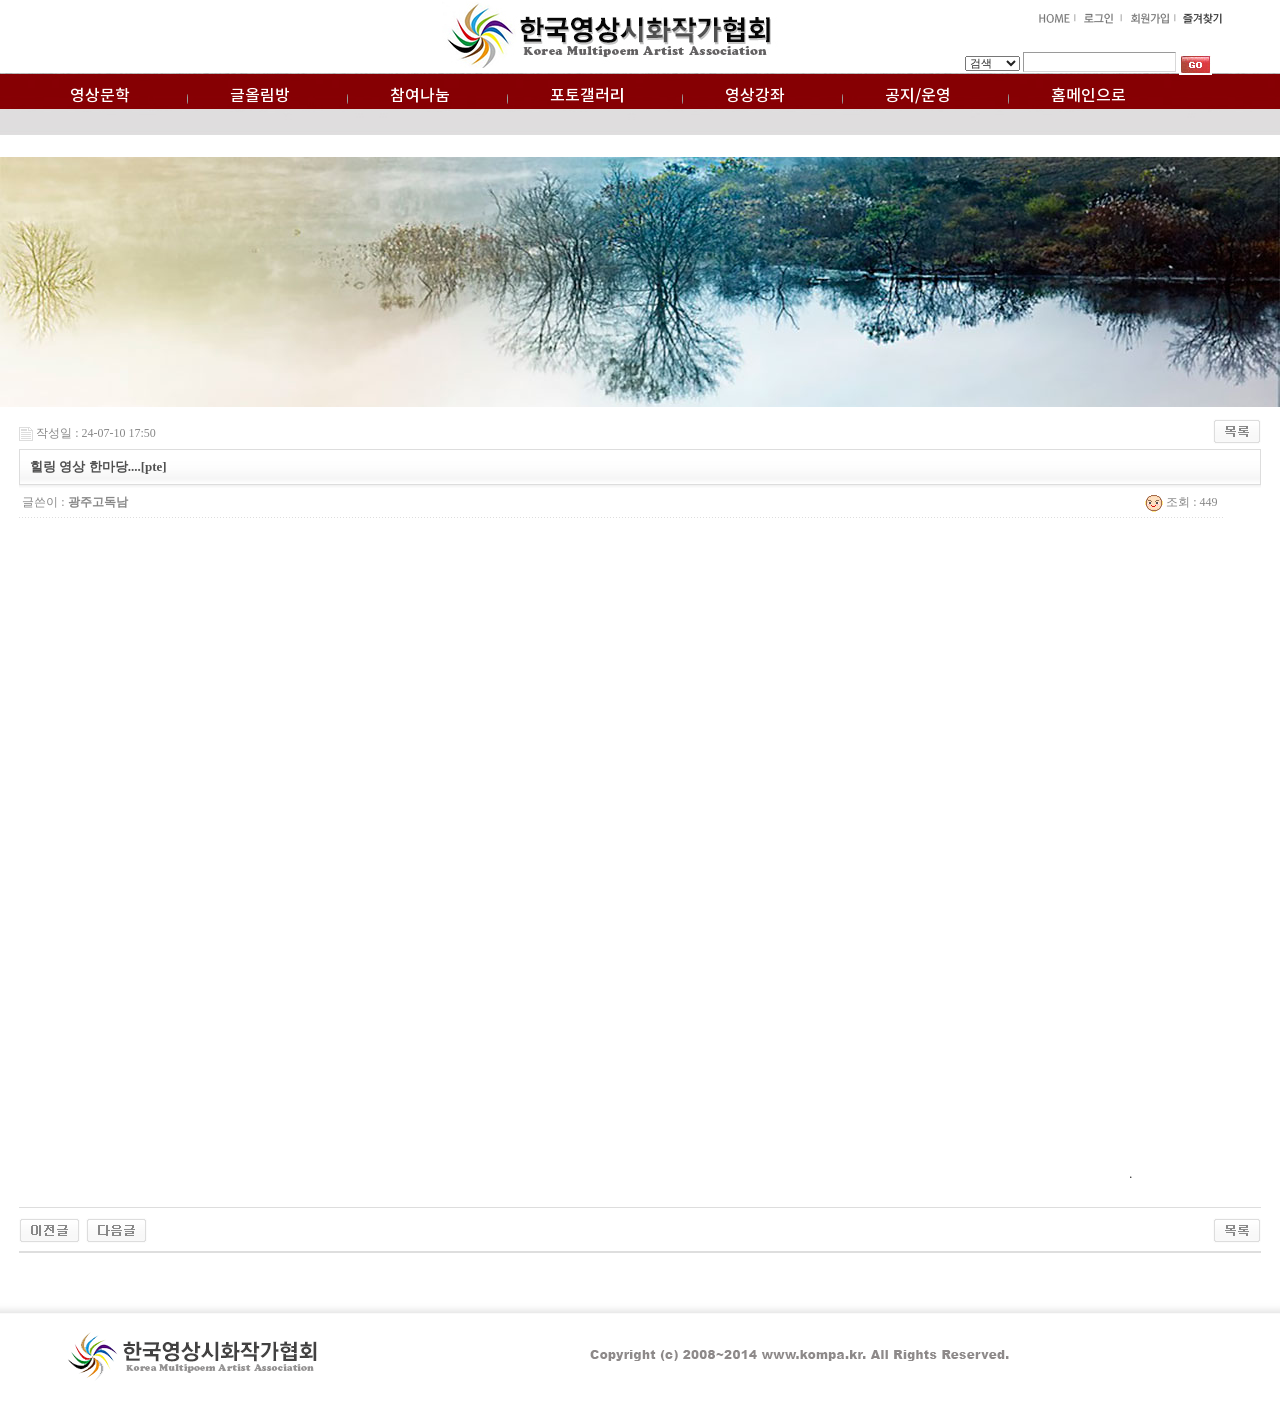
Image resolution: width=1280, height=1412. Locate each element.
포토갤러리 (587, 96)
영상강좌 (755, 96)
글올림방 (260, 96)
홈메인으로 (1088, 96)
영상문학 (100, 96)
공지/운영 (918, 96)
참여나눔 (420, 96)
